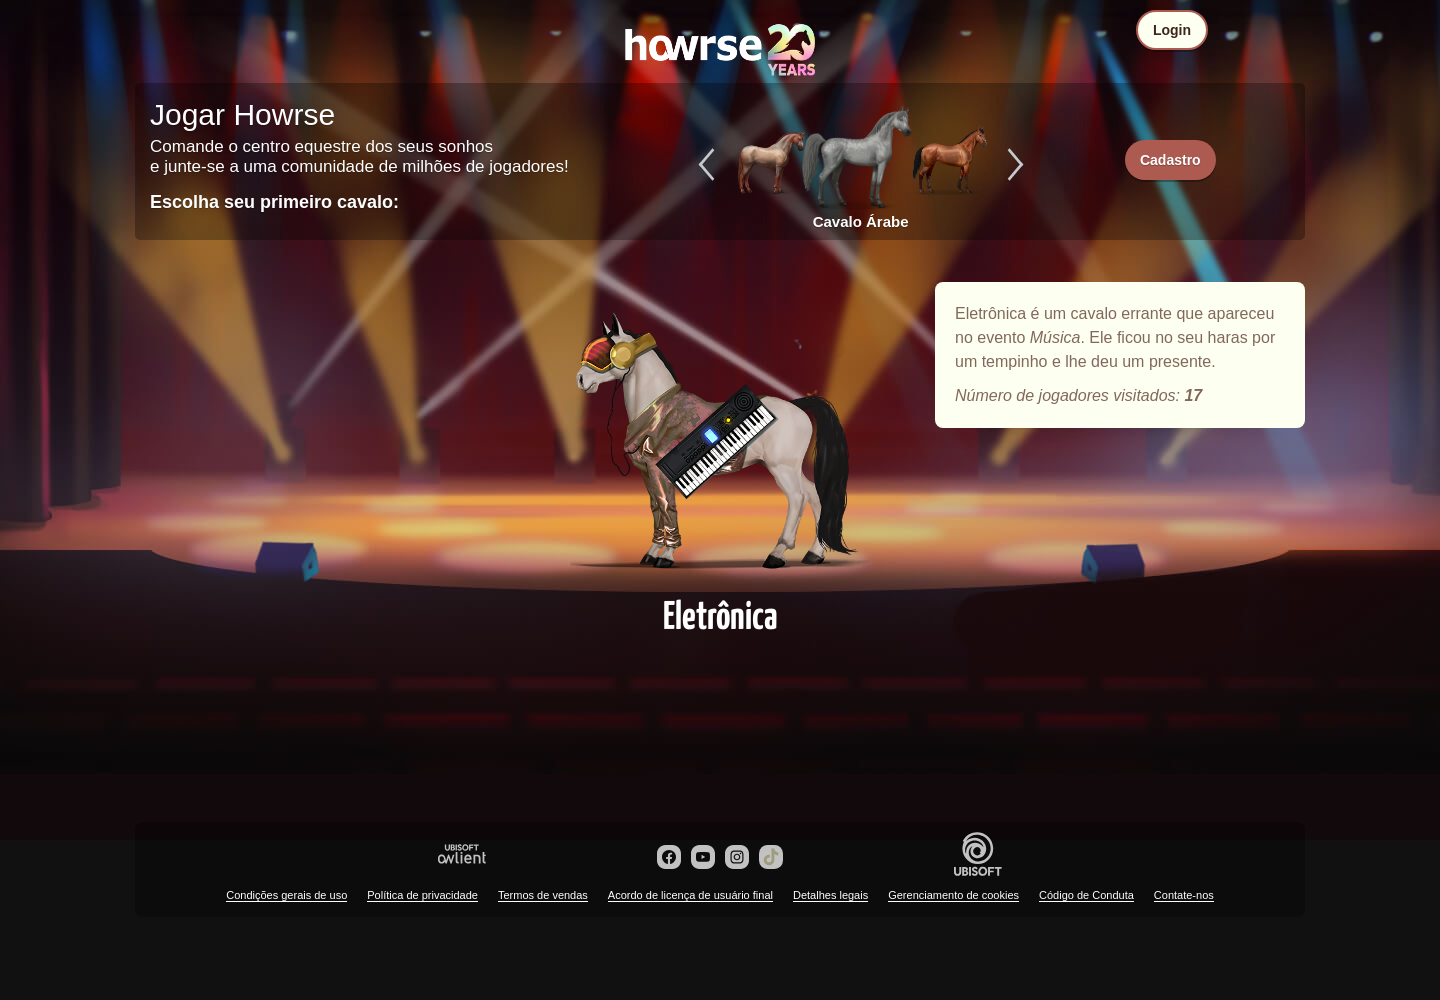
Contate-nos (1184, 895)
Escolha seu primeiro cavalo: (274, 202)
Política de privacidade (422, 895)
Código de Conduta (1086, 895)
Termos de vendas (543, 895)
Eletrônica (720, 432)
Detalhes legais (830, 895)
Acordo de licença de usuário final (690, 895)
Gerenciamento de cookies (953, 895)
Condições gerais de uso (286, 895)
